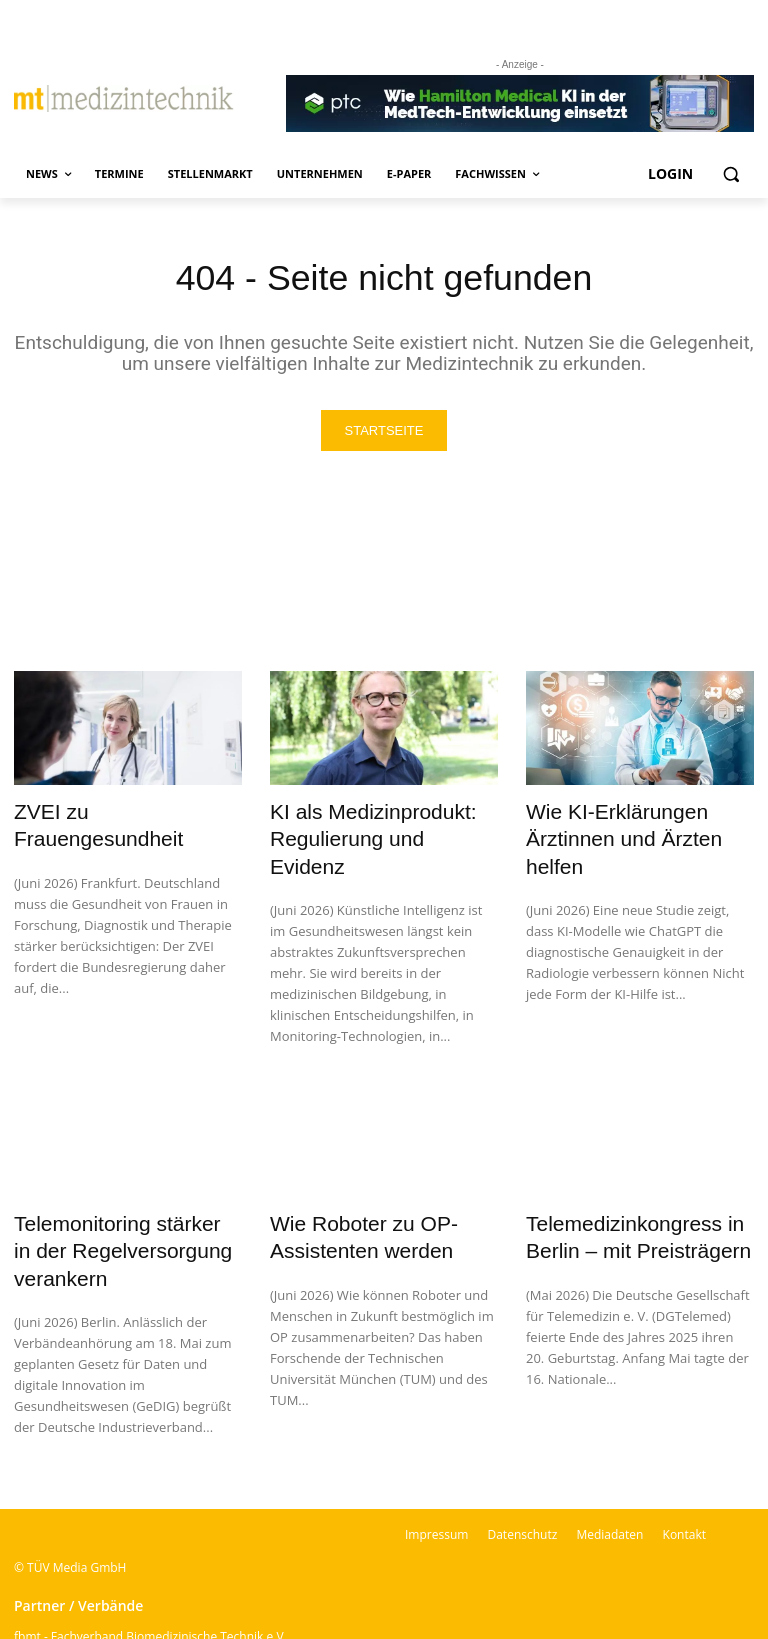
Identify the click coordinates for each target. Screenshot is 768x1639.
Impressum (436, 1462)
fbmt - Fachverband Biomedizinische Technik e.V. (150, 1564)
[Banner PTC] (520, 104)
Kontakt (684, 1462)
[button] (730, 174)
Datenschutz (522, 1462)
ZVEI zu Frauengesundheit (115, 811)
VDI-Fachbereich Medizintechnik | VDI (119, 1590)
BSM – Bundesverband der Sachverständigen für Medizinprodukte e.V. (209, 1616)
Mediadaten (609, 1462)
